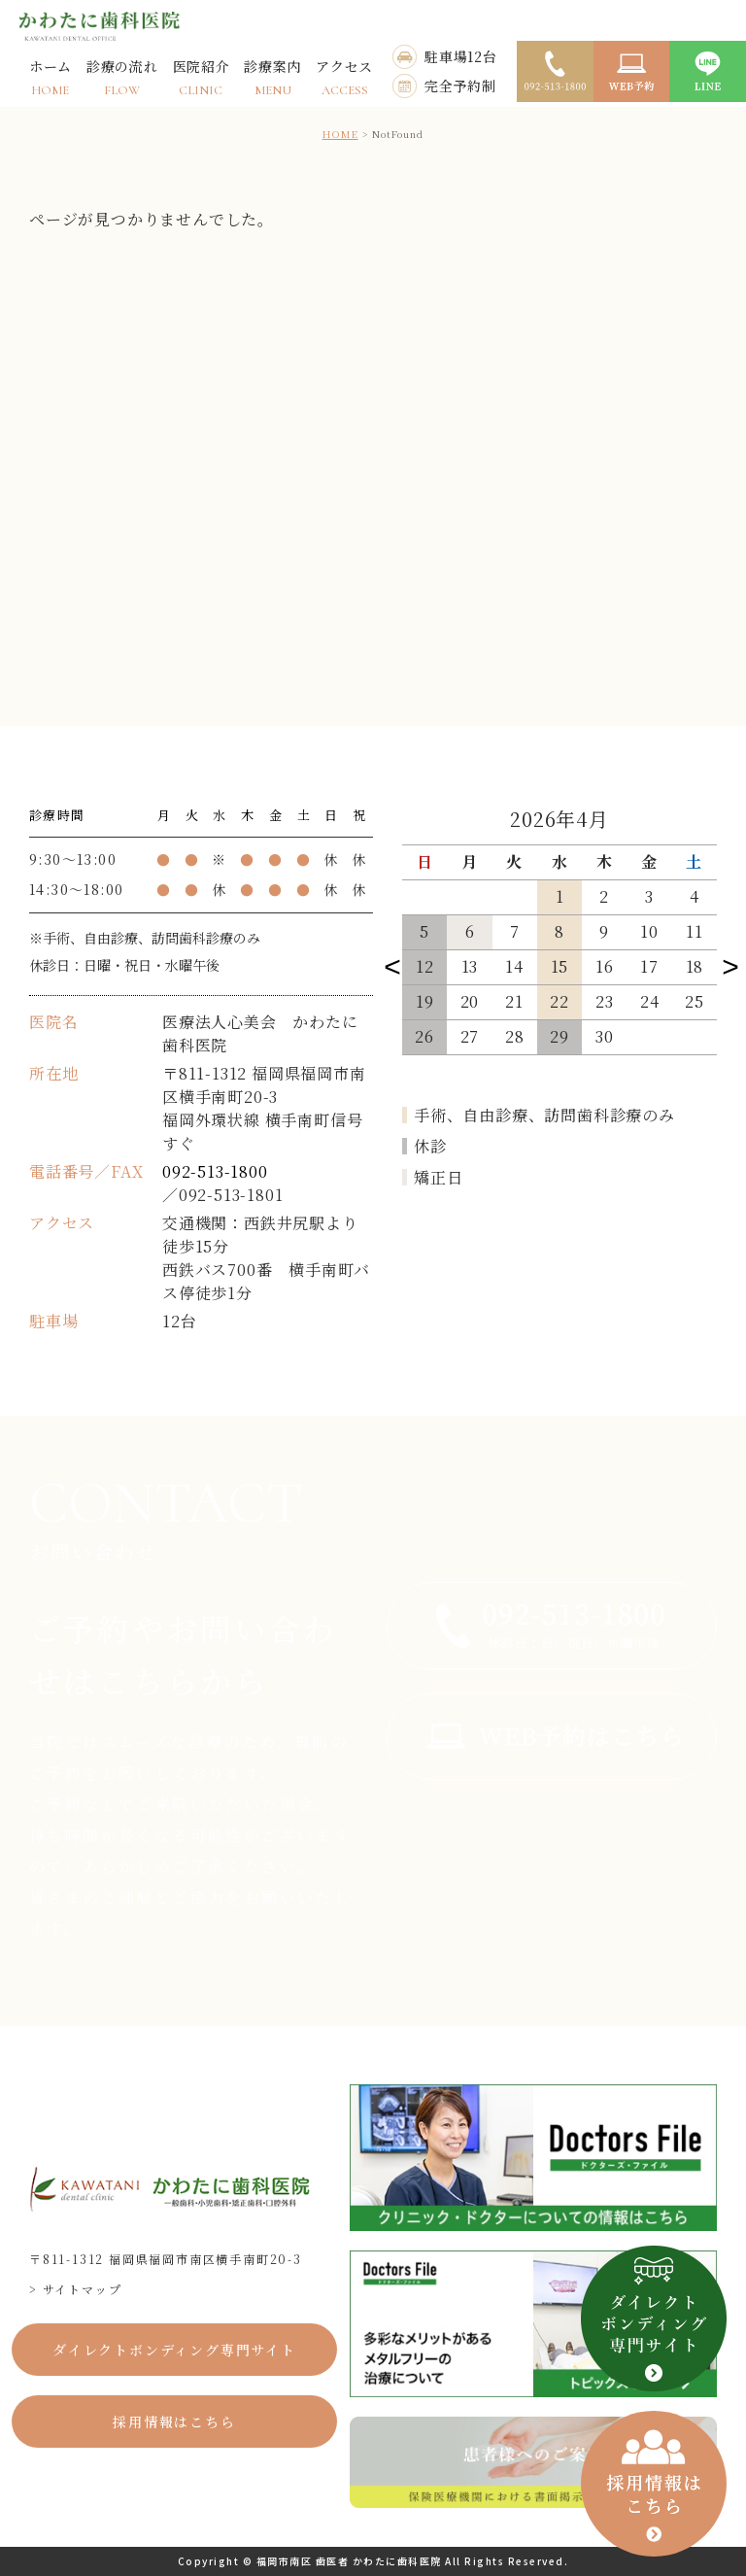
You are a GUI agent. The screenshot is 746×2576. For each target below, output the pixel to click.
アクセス (344, 77)
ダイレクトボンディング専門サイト (174, 2349)
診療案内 (272, 77)
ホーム (50, 77)
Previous (392, 964)
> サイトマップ (75, 2289)
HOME (340, 133)
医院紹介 (201, 77)
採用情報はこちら (174, 2421)
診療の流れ (122, 77)
